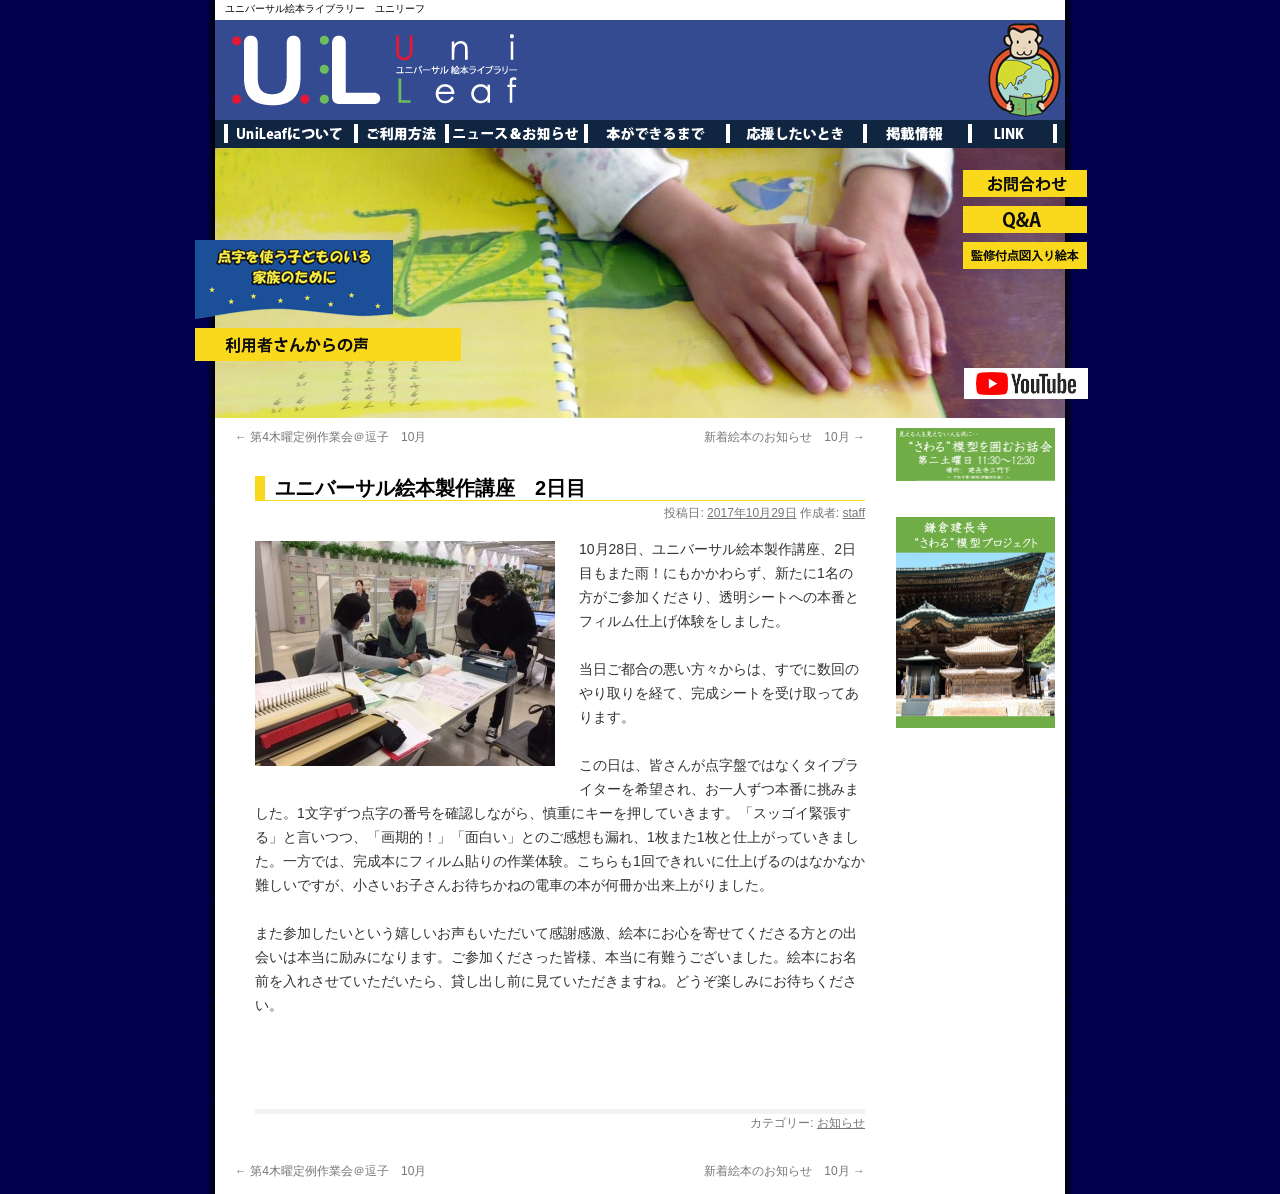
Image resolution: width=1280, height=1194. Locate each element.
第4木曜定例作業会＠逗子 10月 (330, 437)
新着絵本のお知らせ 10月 (784, 437)
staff (854, 513)
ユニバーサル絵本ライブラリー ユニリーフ (325, 8)
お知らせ (841, 1123)
